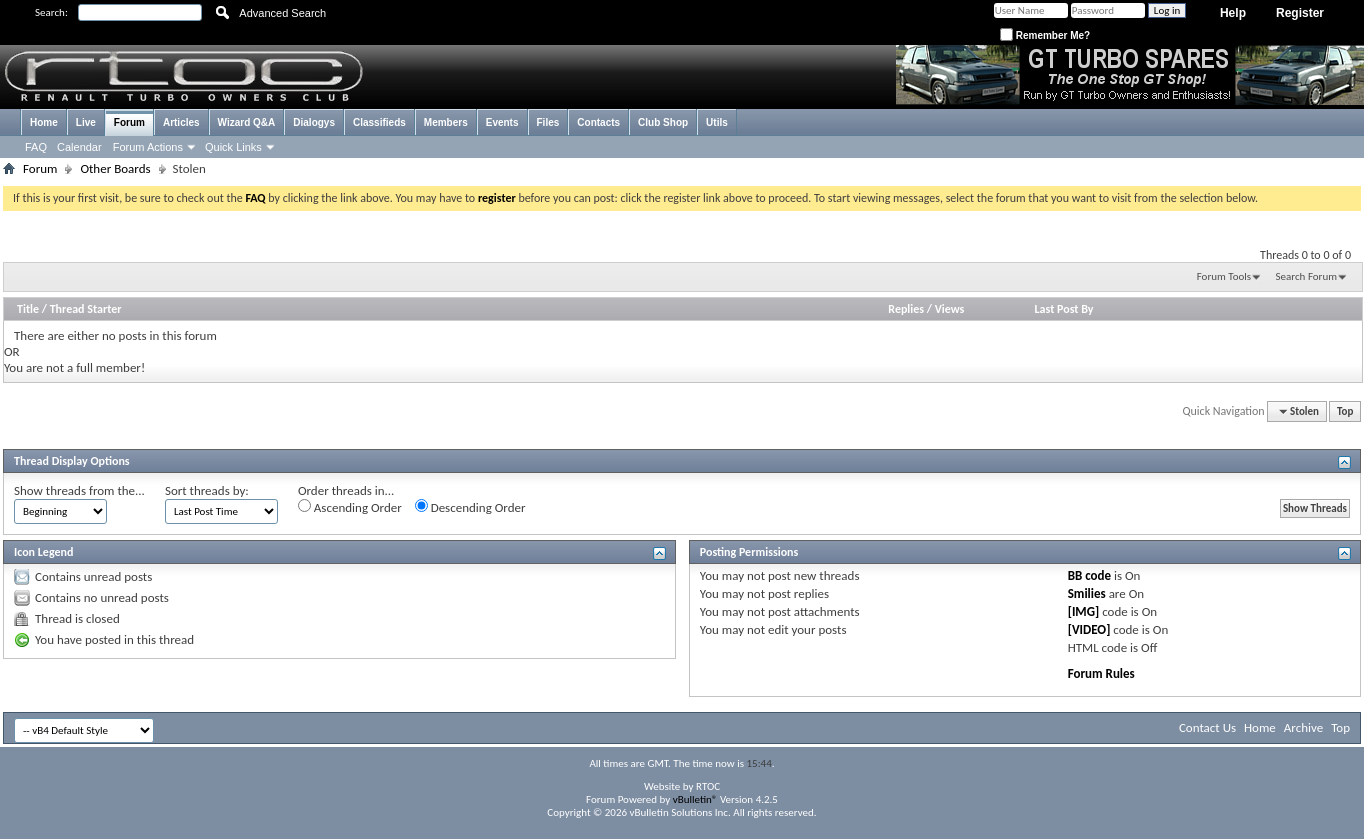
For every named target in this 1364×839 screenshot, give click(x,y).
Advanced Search (282, 13)
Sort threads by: (207, 490)
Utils (717, 122)
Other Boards (115, 168)
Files (548, 122)
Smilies (1087, 593)
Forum (129, 122)
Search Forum (1307, 276)
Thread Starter (86, 309)
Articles (181, 122)
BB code (1089, 575)
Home (44, 122)
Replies (906, 309)
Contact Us (1207, 727)
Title (28, 309)
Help (1233, 13)
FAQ (36, 147)
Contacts (598, 122)
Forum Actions (148, 147)
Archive (1303, 727)
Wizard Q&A (247, 122)
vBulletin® (695, 799)
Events (502, 122)
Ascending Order (350, 507)
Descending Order (470, 507)
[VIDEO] (1089, 629)
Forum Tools (1224, 276)
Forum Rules (1101, 673)
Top (1345, 411)
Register (1300, 13)
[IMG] (1084, 611)
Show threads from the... (79, 490)
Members (446, 122)
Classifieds (379, 122)
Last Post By (1064, 309)
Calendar (79, 147)
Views (950, 309)
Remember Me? (1045, 35)
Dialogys (314, 122)
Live (86, 122)
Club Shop (663, 122)
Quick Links (233, 147)
